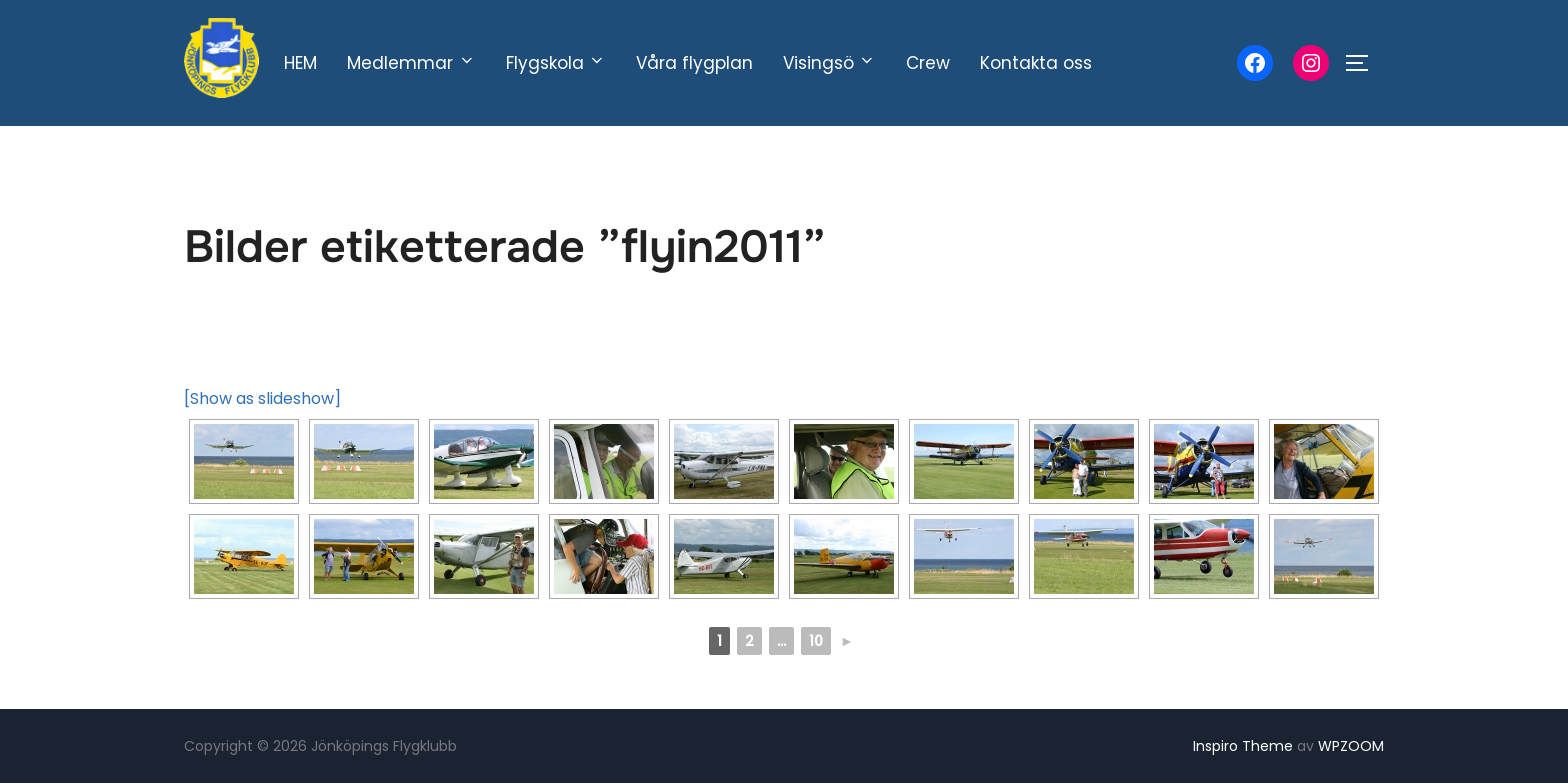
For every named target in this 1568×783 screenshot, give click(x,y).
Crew (928, 63)
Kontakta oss (1036, 63)
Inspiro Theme (1243, 746)
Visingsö (829, 63)
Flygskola (556, 63)
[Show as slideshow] (262, 398)
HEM (300, 63)
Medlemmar (411, 63)
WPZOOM (1351, 746)
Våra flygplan (694, 63)
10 (816, 641)
